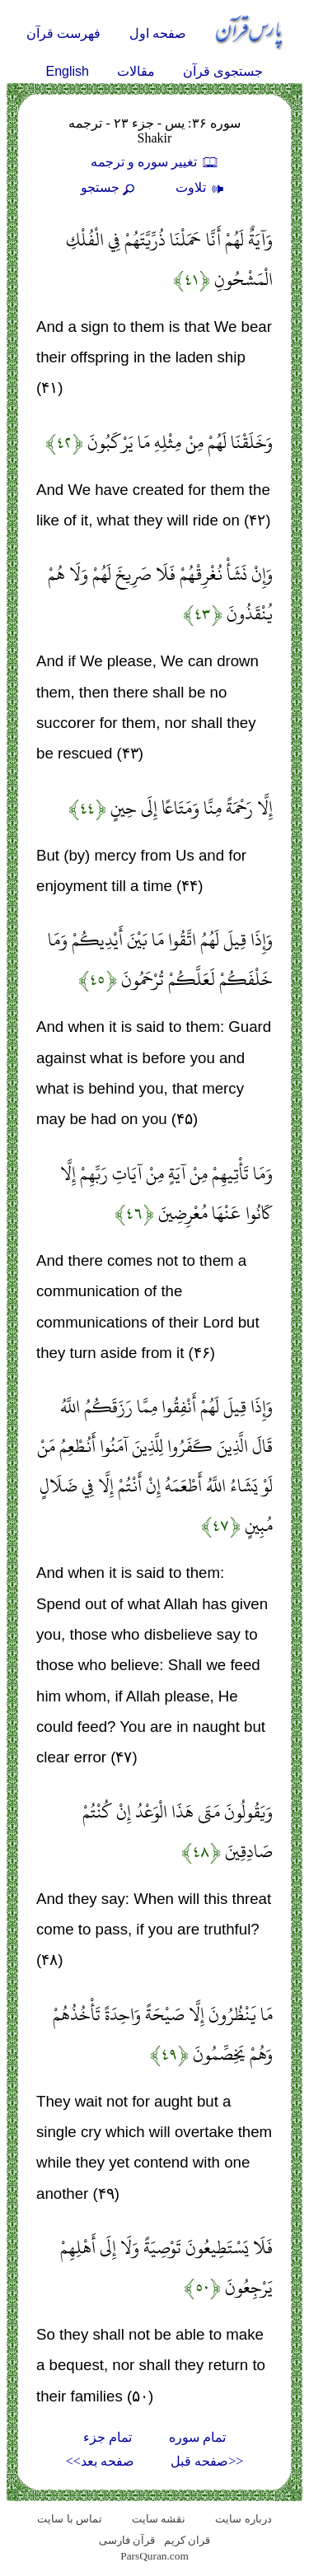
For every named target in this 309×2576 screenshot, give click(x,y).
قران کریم (187, 2540)
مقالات (136, 71)
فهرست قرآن (63, 33)
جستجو (109, 187)
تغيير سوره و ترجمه (155, 162)
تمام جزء (107, 2437)
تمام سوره (197, 2437)
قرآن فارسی (127, 2540)
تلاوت (202, 187)
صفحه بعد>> (100, 2461)
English (67, 71)
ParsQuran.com (154, 2556)
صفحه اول (157, 33)
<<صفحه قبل (207, 2461)
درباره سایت (243, 2519)
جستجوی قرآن (223, 71)
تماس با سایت (69, 2519)
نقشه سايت (158, 2519)
